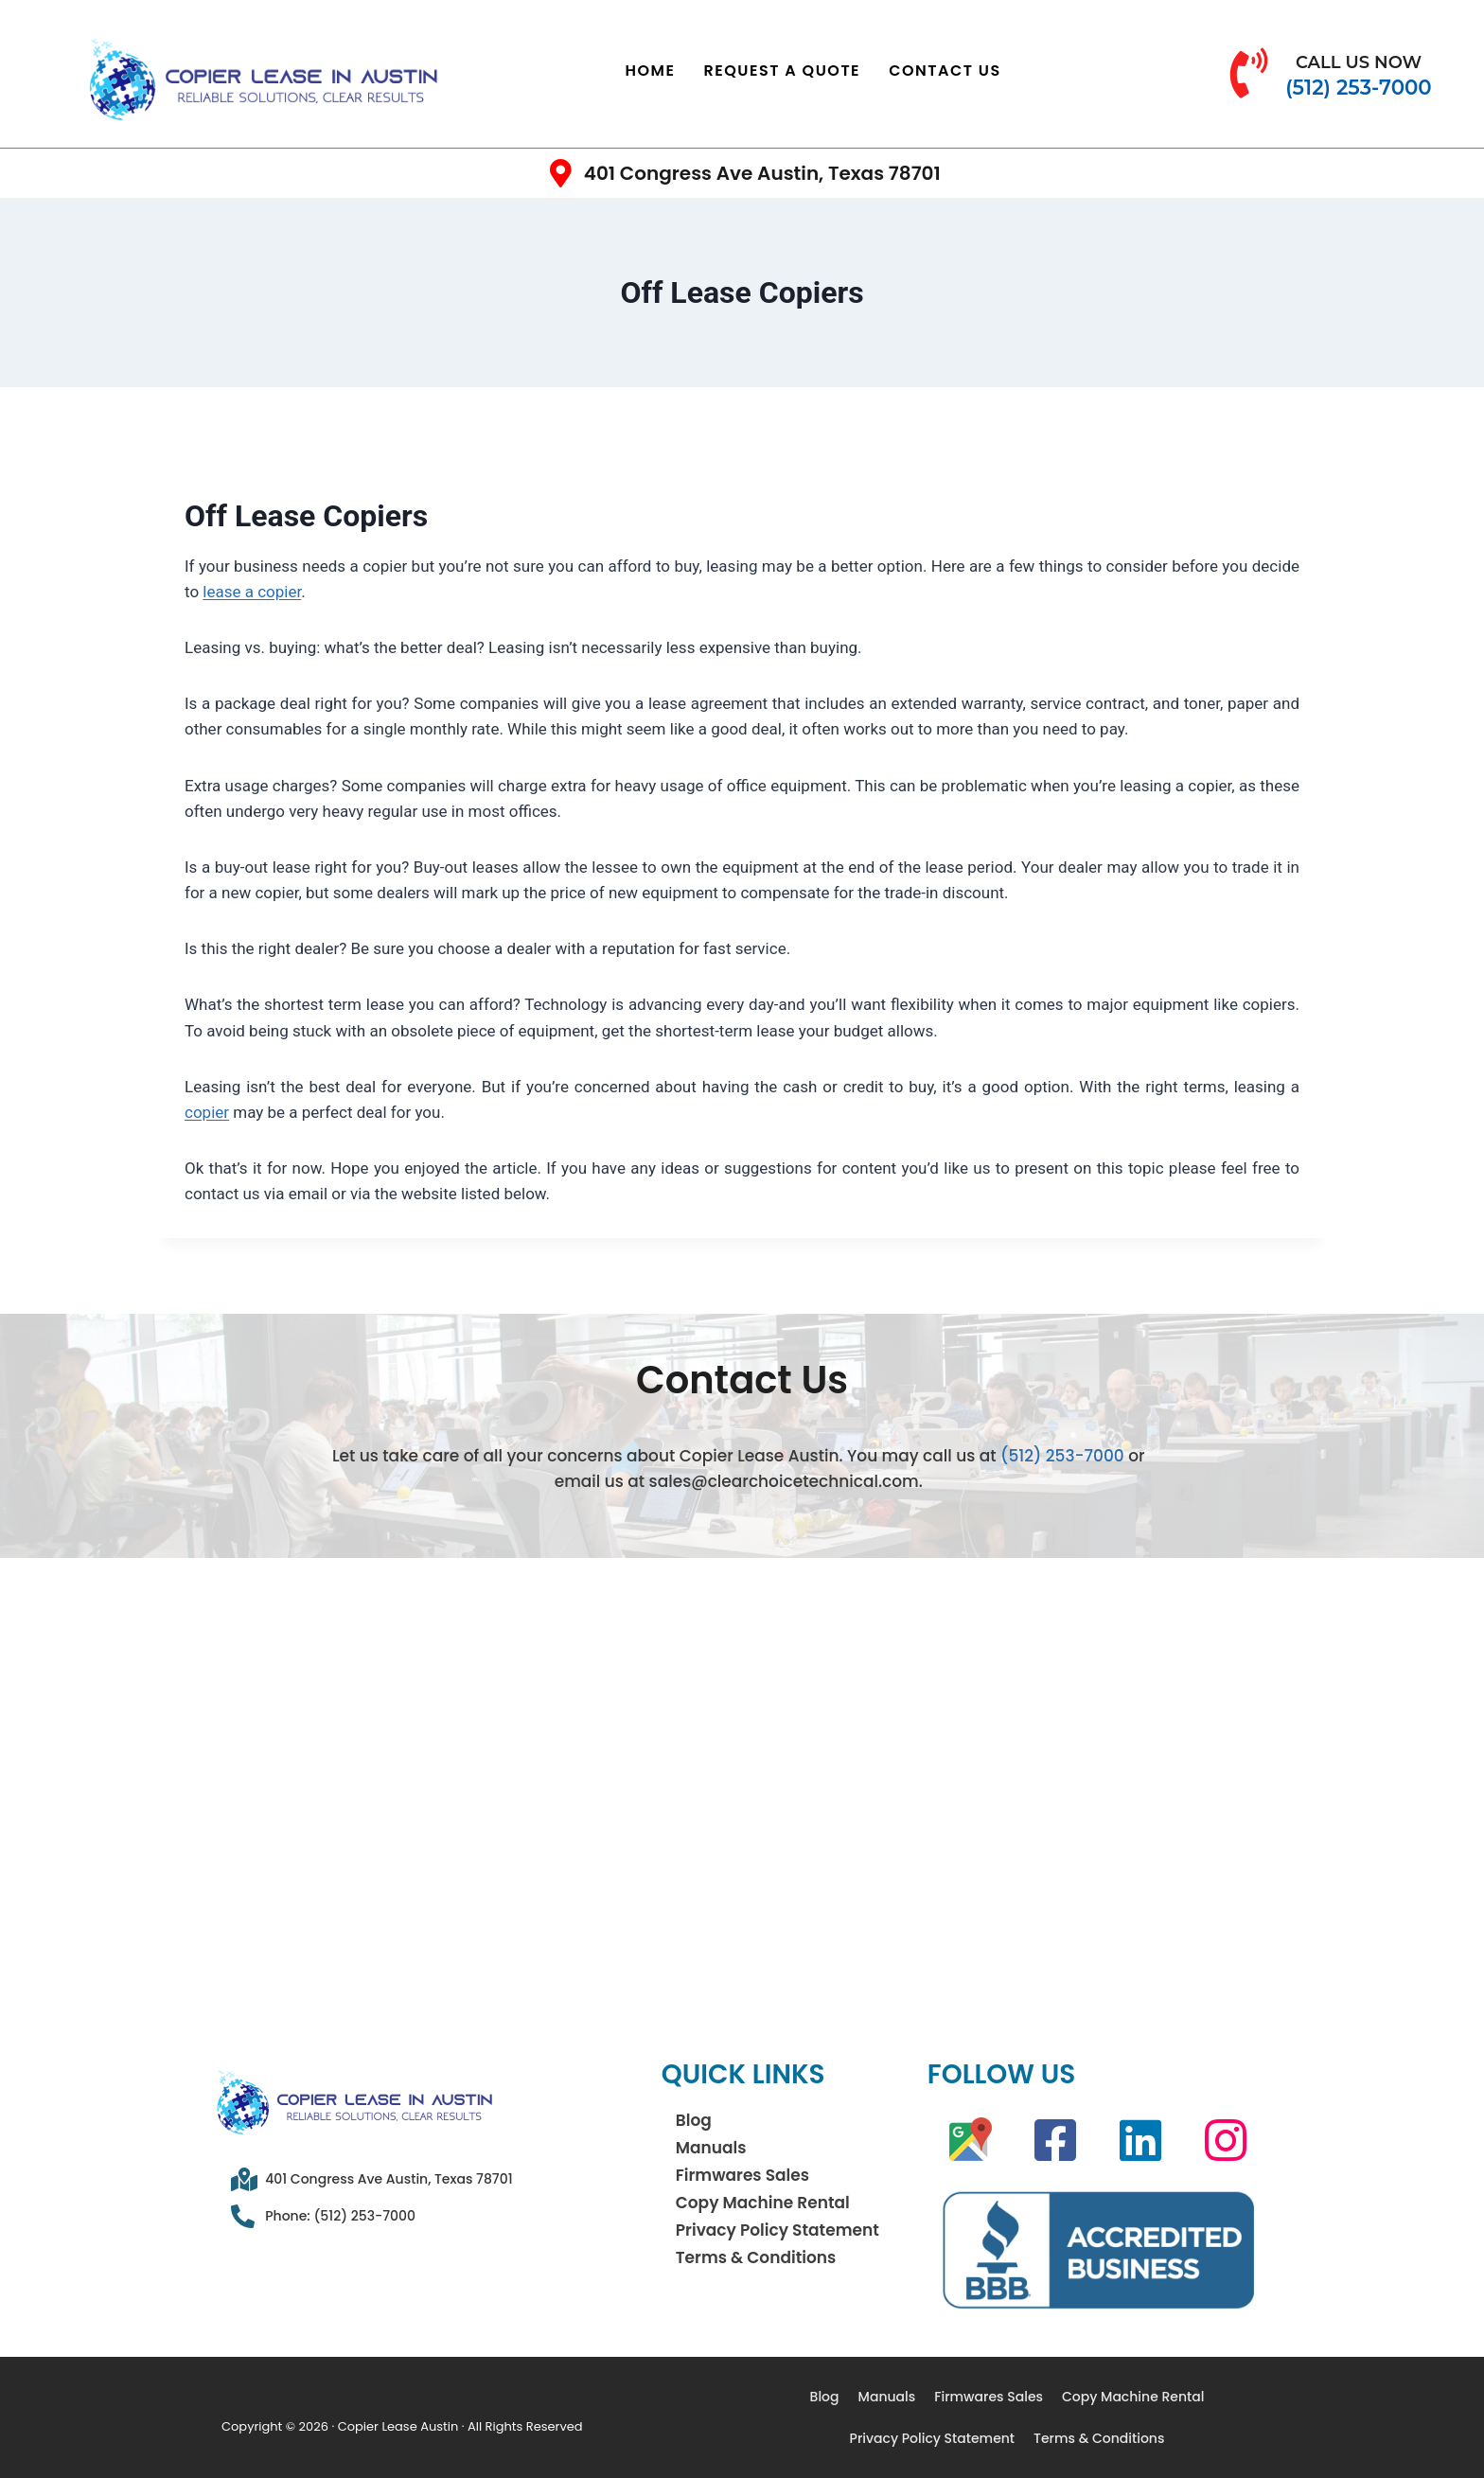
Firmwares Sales (742, 2175)
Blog (694, 2120)
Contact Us (945, 70)
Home (651, 70)
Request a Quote (782, 70)
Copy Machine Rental (763, 2202)
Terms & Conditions (756, 2257)
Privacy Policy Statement (777, 2230)
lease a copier (252, 591)
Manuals (711, 2147)
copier (207, 1112)
